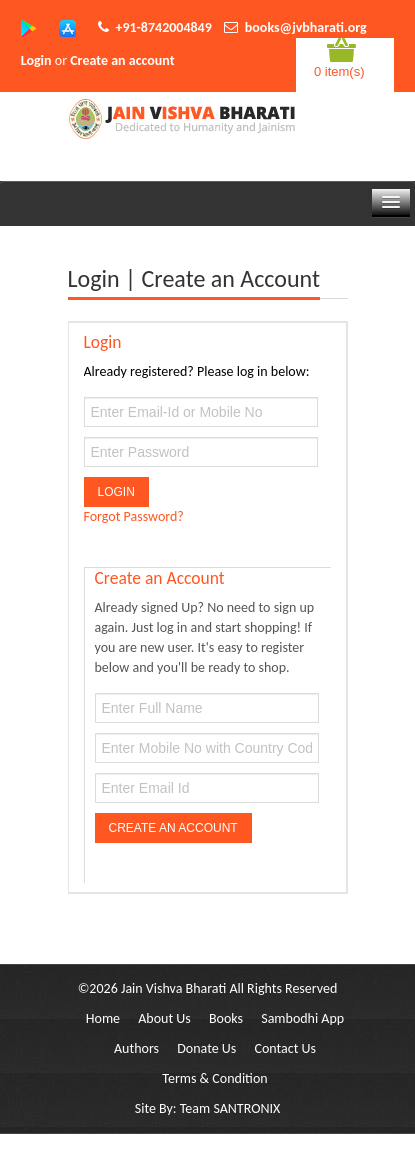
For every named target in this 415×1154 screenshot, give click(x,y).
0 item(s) (339, 71)
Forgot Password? (134, 516)
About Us (164, 1018)
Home (103, 1018)
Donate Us (206, 1048)
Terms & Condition (214, 1078)
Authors (136, 1048)
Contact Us (285, 1048)
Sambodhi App (302, 1018)
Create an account (122, 60)
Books (226, 1018)
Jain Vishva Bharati (173, 988)
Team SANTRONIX (230, 1108)
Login (36, 60)
